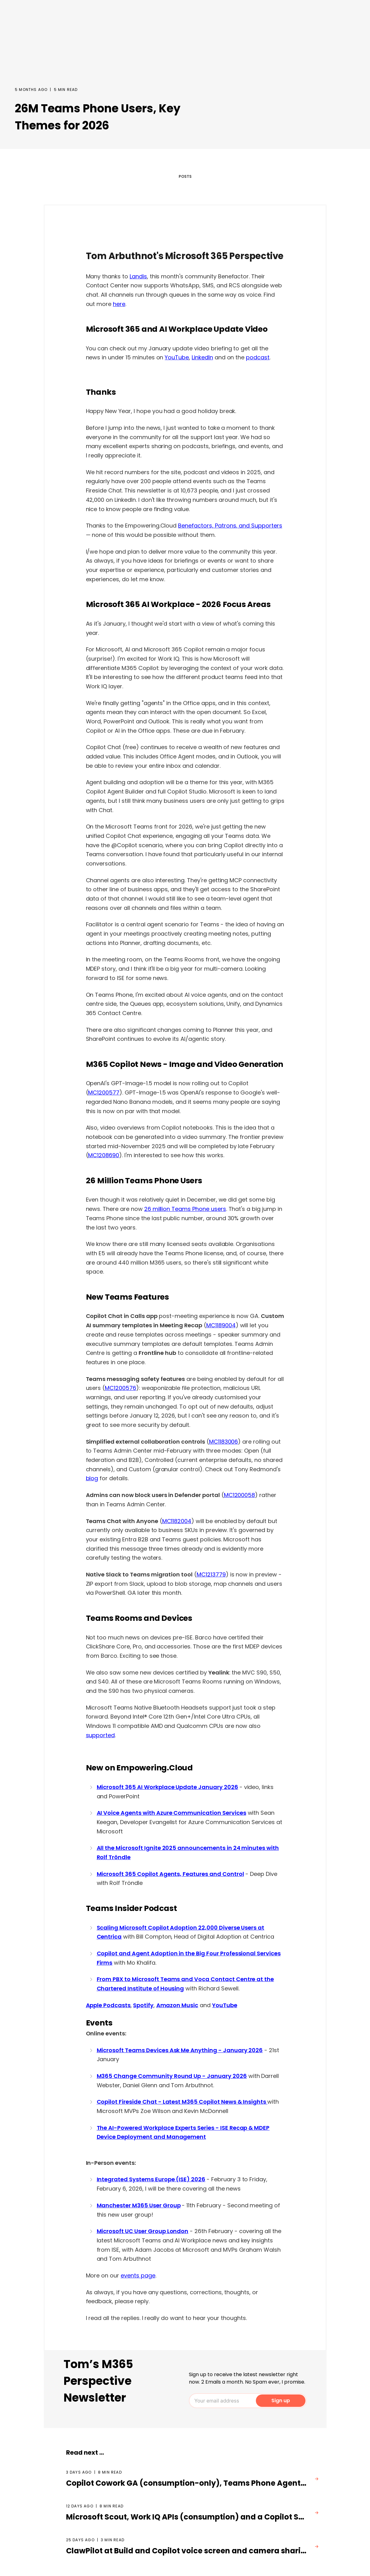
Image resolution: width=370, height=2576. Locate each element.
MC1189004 (221, 1325)
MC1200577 (103, 1092)
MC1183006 (223, 1441)
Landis (138, 276)
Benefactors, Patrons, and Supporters (230, 525)
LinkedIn (202, 357)
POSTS (185, 176)
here (119, 304)
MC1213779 (211, 1574)
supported (100, 1735)
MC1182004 (177, 1521)
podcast (258, 357)
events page (138, 2275)
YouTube (177, 357)
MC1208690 (103, 1155)
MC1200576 (120, 1388)
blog (92, 1478)
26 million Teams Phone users (185, 1209)
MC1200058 (239, 1495)
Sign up (280, 2400)
